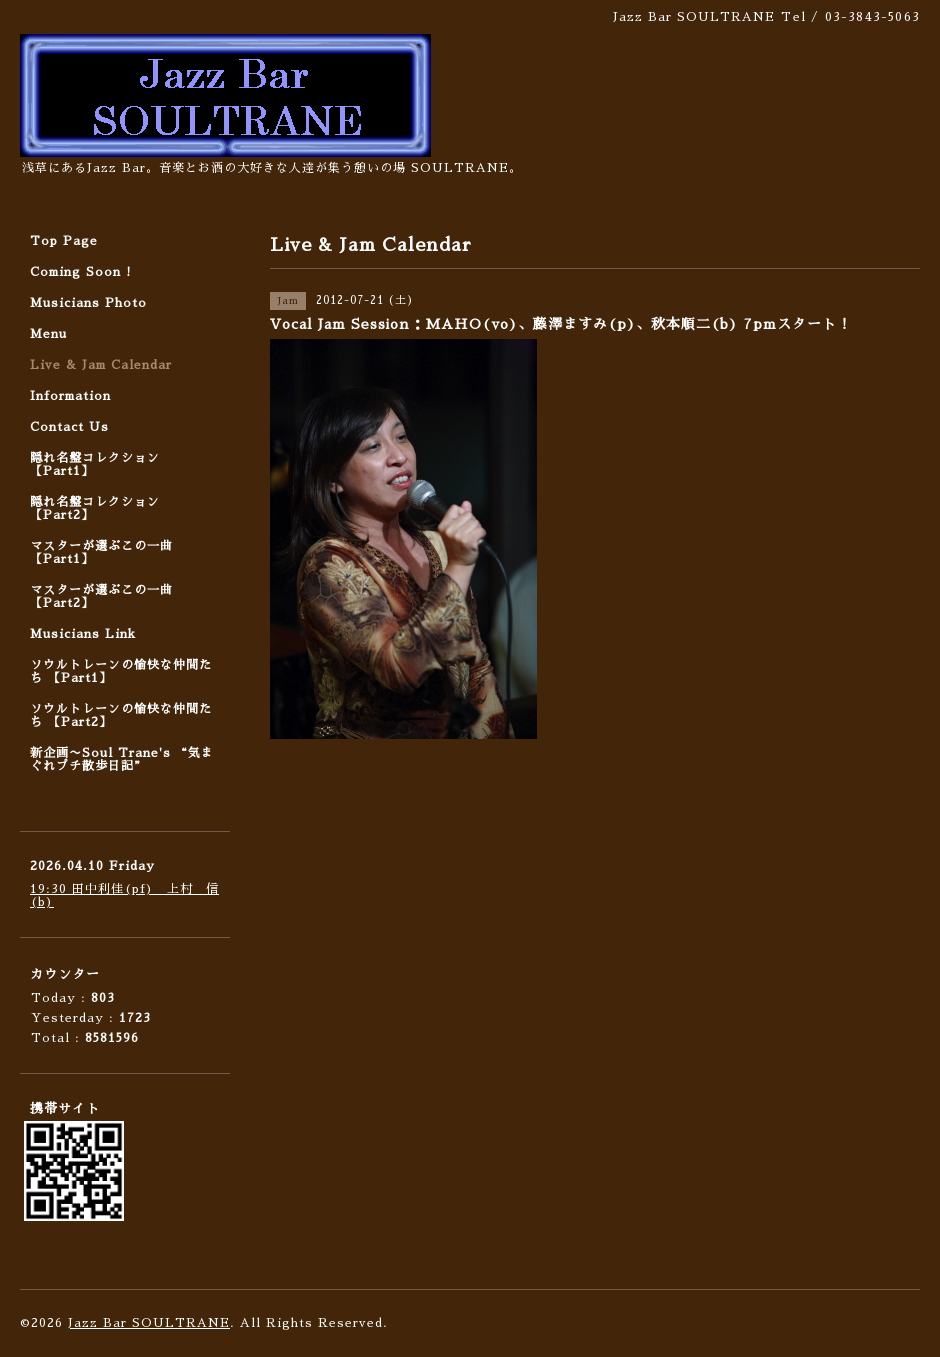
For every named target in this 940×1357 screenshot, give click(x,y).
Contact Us (69, 427)
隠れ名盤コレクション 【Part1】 (95, 464)
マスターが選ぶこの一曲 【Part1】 (101, 552)
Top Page (64, 241)
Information (70, 396)
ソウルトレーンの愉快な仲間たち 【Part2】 (121, 715)
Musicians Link (83, 634)
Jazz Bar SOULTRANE (149, 1323)
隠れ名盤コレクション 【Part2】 (95, 508)
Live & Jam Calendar (101, 365)
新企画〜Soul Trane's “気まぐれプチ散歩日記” (122, 759)
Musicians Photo (88, 303)
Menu (48, 334)
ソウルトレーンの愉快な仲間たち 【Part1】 (121, 671)
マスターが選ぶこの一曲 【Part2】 (101, 596)
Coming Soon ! (81, 272)
